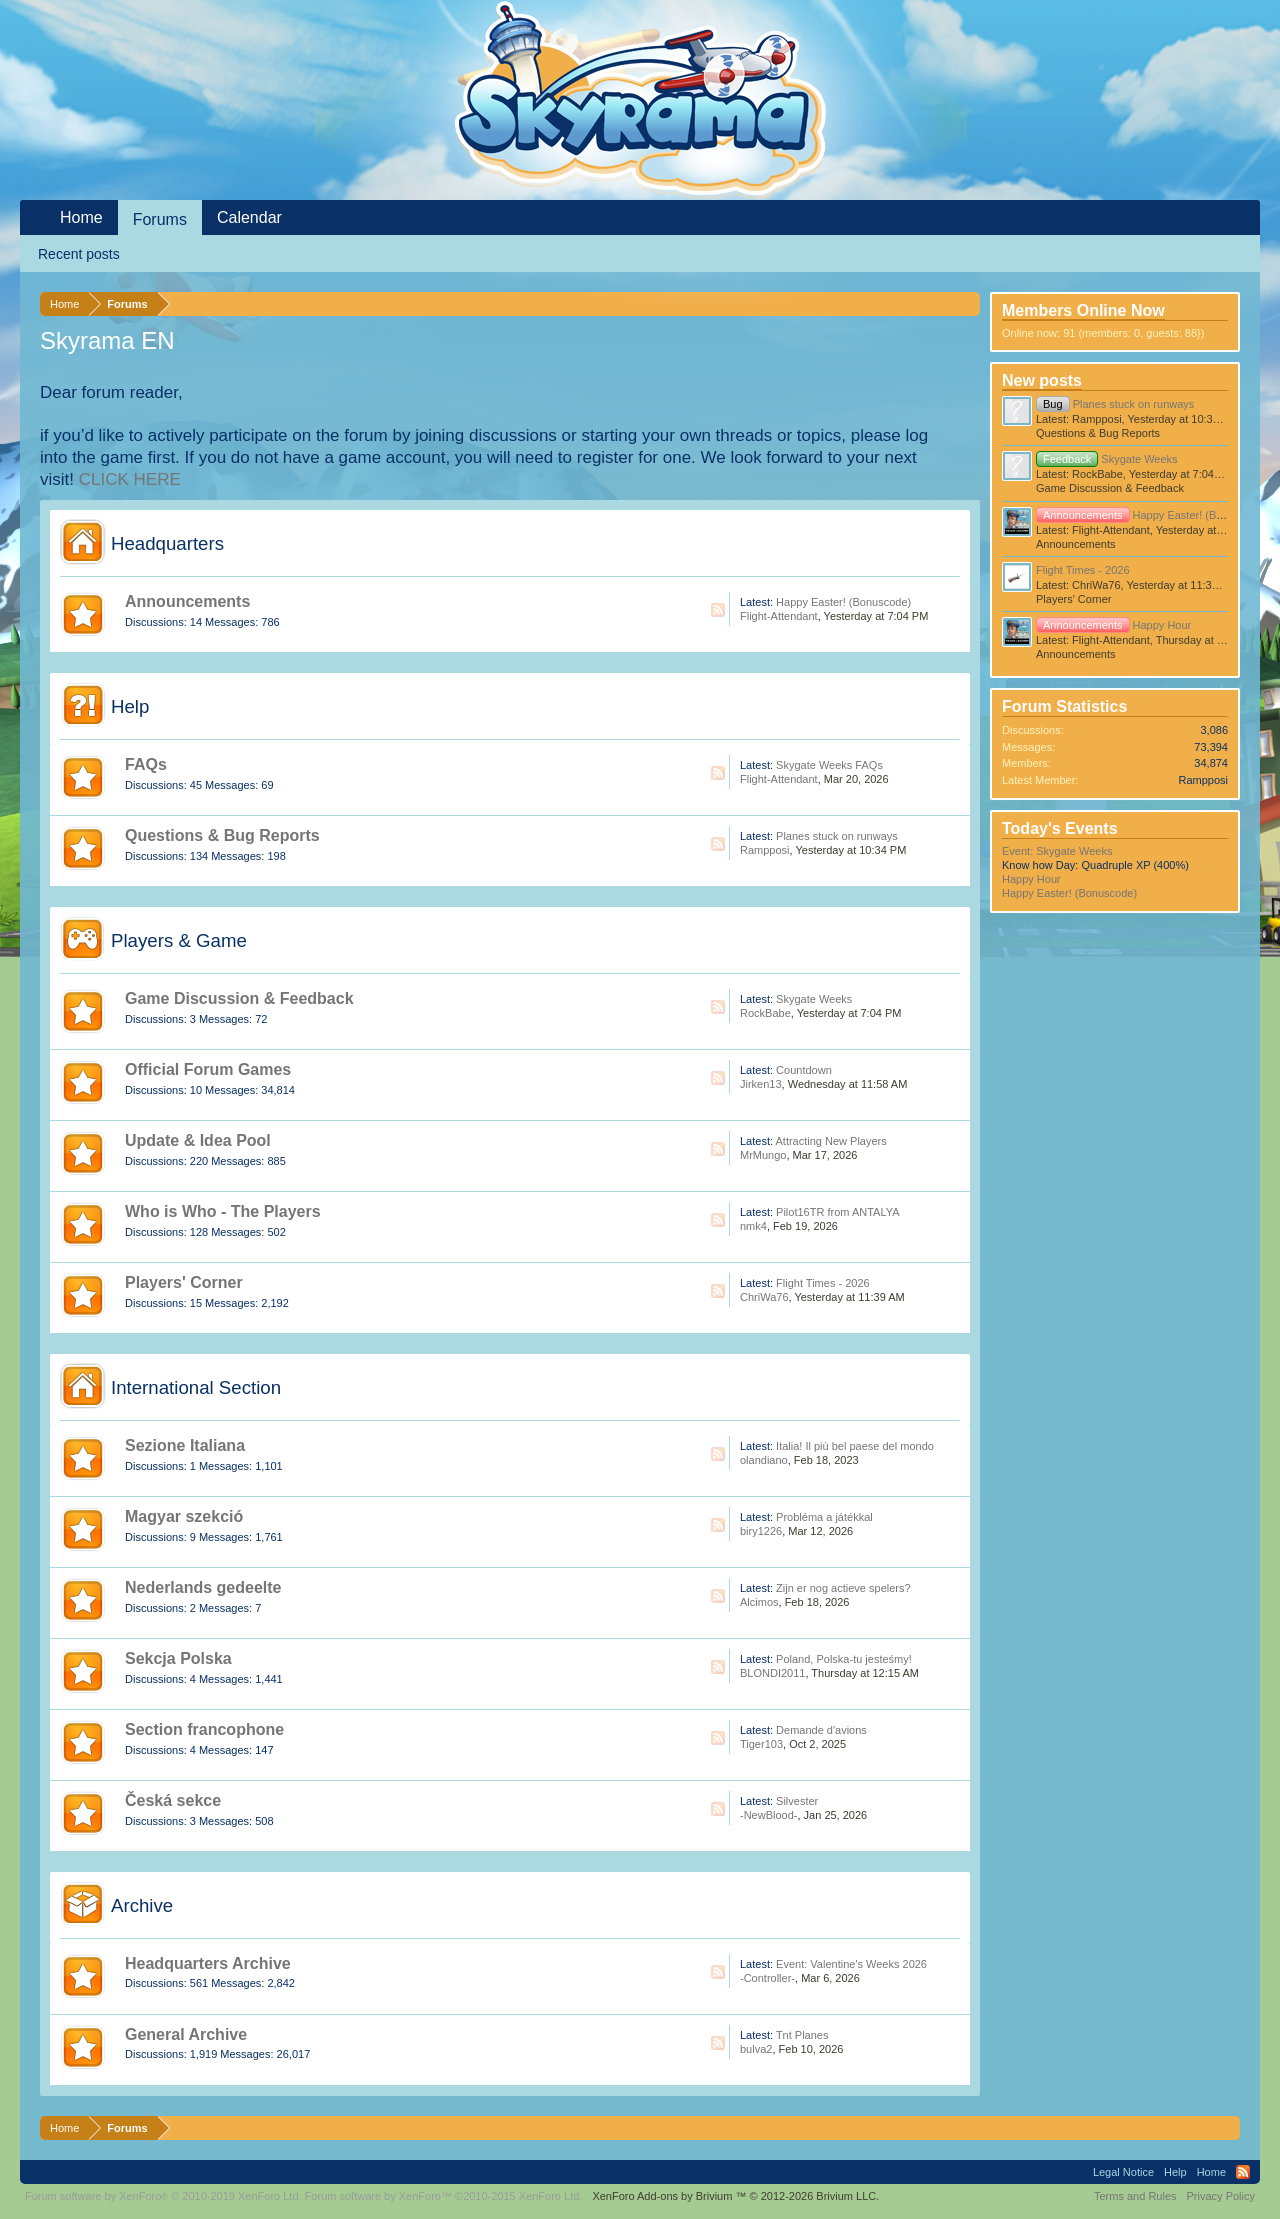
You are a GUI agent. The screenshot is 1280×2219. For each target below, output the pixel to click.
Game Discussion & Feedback (239, 998)
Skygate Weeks (814, 999)
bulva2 (756, 2049)
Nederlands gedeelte (203, 1587)
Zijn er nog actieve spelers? (843, 1588)
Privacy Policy (1221, 2196)
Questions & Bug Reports (222, 835)
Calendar (249, 217)
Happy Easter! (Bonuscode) (843, 602)
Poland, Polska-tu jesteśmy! (844, 1659)
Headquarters (167, 543)
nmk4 (753, 1226)
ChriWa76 (764, 1297)
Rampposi (765, 850)
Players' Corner (184, 1282)
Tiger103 (761, 1744)
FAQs (146, 764)
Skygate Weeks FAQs (829, 765)
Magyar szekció (184, 1516)
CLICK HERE (130, 479)
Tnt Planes (802, 2035)
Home (81, 217)
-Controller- (767, 1978)
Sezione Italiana (185, 1445)
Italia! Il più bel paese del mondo (855, 1446)
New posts (1042, 380)
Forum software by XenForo (163, 2196)
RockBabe (765, 1013)
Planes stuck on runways (837, 836)
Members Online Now (1083, 310)
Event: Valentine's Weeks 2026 (851, 1964)
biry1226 (761, 1531)
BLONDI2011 (772, 1673)
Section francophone (204, 1729)
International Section (196, 1387)
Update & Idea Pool (198, 1140)
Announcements (187, 601)
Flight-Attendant (779, 616)
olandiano (764, 1460)
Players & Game (179, 940)
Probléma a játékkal (824, 1517)
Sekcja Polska (178, 1658)
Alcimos (759, 1602)
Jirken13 (761, 1084)
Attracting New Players (830, 1141)
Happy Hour (1113, 625)
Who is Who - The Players (223, 1211)
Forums (160, 219)
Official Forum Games (208, 1069)
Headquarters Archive (208, 1963)
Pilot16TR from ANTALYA (837, 1212)
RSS (718, 610)
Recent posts (79, 254)
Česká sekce (173, 1800)
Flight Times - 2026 (823, 1283)
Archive (142, 1905)
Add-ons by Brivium (735, 2196)
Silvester (797, 1801)
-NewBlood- (768, 1815)
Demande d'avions (821, 1730)
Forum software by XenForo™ (444, 2196)
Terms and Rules (1135, 2196)
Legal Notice (1123, 2172)
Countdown (804, 1070)
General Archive (186, 2034)
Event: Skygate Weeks (1057, 851)
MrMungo (763, 1155)
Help (130, 706)
